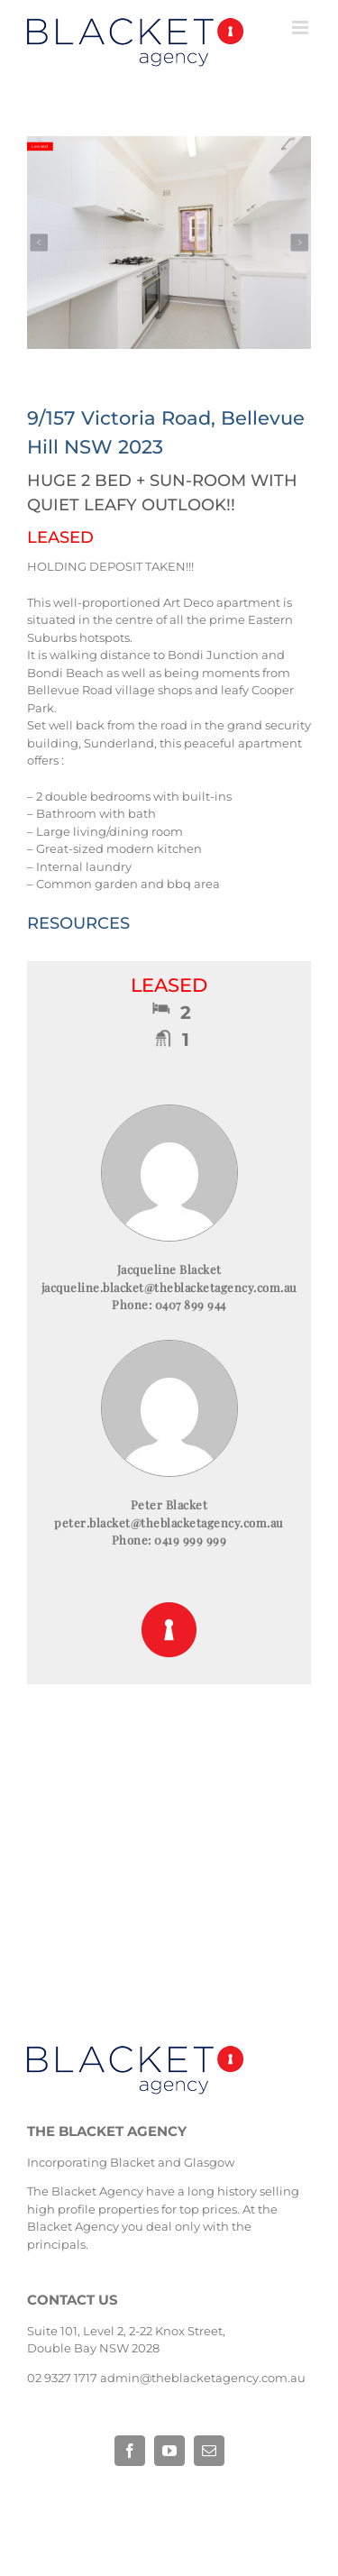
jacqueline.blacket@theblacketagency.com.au (169, 1287)
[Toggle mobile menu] (301, 27)
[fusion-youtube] (169, 2450)
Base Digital (105, 2508)
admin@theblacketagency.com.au (203, 2377)
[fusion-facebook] (129, 2450)
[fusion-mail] (209, 2450)
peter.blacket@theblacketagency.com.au (169, 1522)
